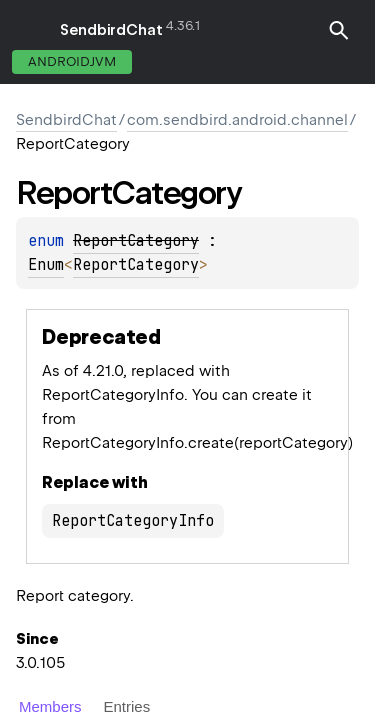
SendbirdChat (111, 30)
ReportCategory (136, 265)
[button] (339, 42)
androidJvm (72, 61)
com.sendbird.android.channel (237, 120)
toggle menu (30, 30)
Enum (46, 265)
